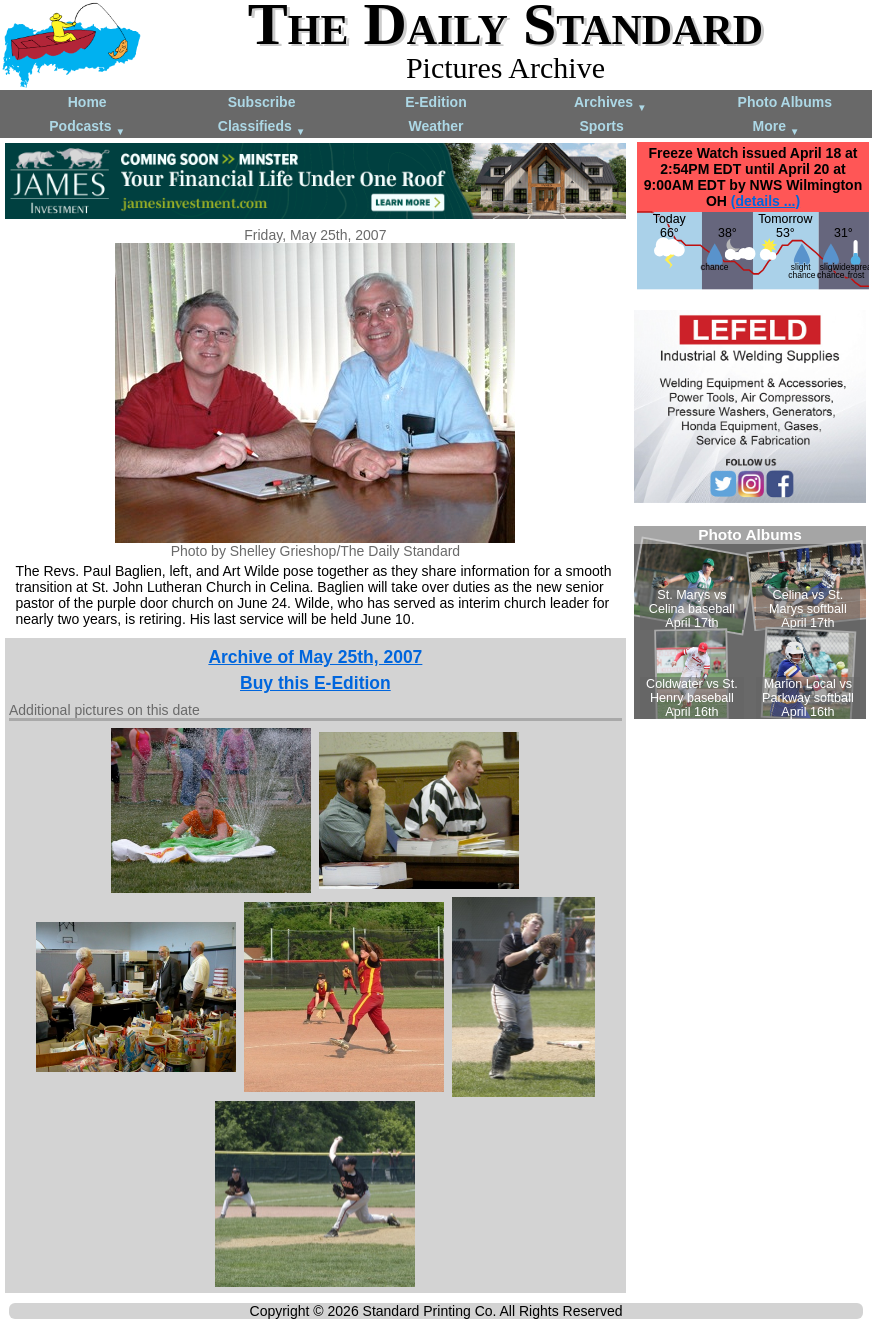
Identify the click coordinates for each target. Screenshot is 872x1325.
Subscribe (262, 102)
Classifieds (262, 127)
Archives (610, 103)
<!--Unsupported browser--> (750, 622)
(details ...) (765, 201)
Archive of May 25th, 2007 (315, 657)
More (776, 127)
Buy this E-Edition (315, 683)
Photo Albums (785, 102)
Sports (601, 126)
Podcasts (87, 127)
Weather (435, 126)
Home (87, 102)
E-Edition (435, 102)
